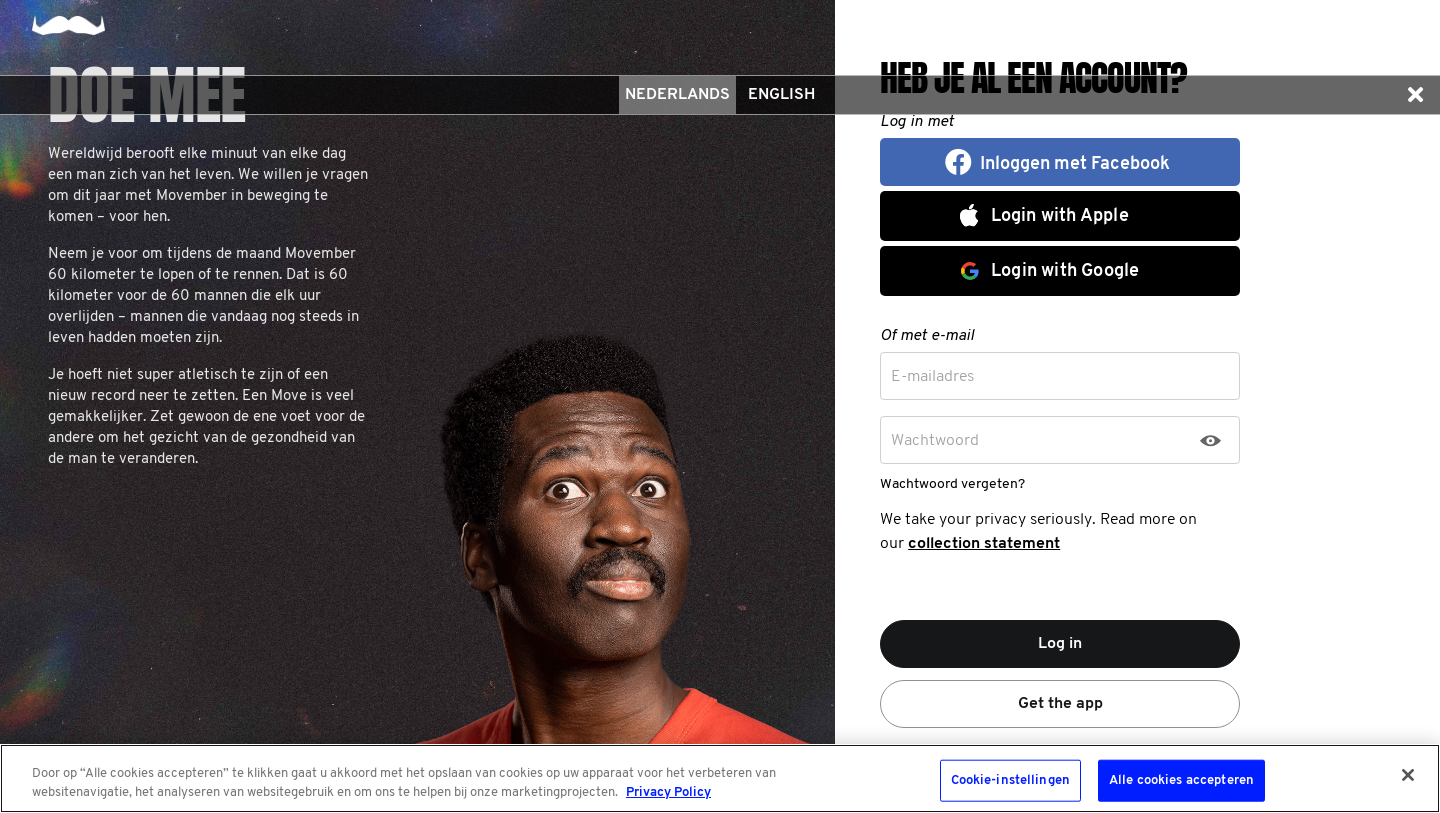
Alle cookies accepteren (1181, 780)
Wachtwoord (935, 441)
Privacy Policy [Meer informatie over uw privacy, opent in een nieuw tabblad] (668, 792)
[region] (720, 778)
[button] (1415, 95)
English (781, 95)
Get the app (1060, 704)
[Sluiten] (1408, 775)
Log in (1060, 644)
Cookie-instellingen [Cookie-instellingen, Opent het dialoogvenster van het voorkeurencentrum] (1010, 780)
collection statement (984, 544)
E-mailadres (932, 377)
